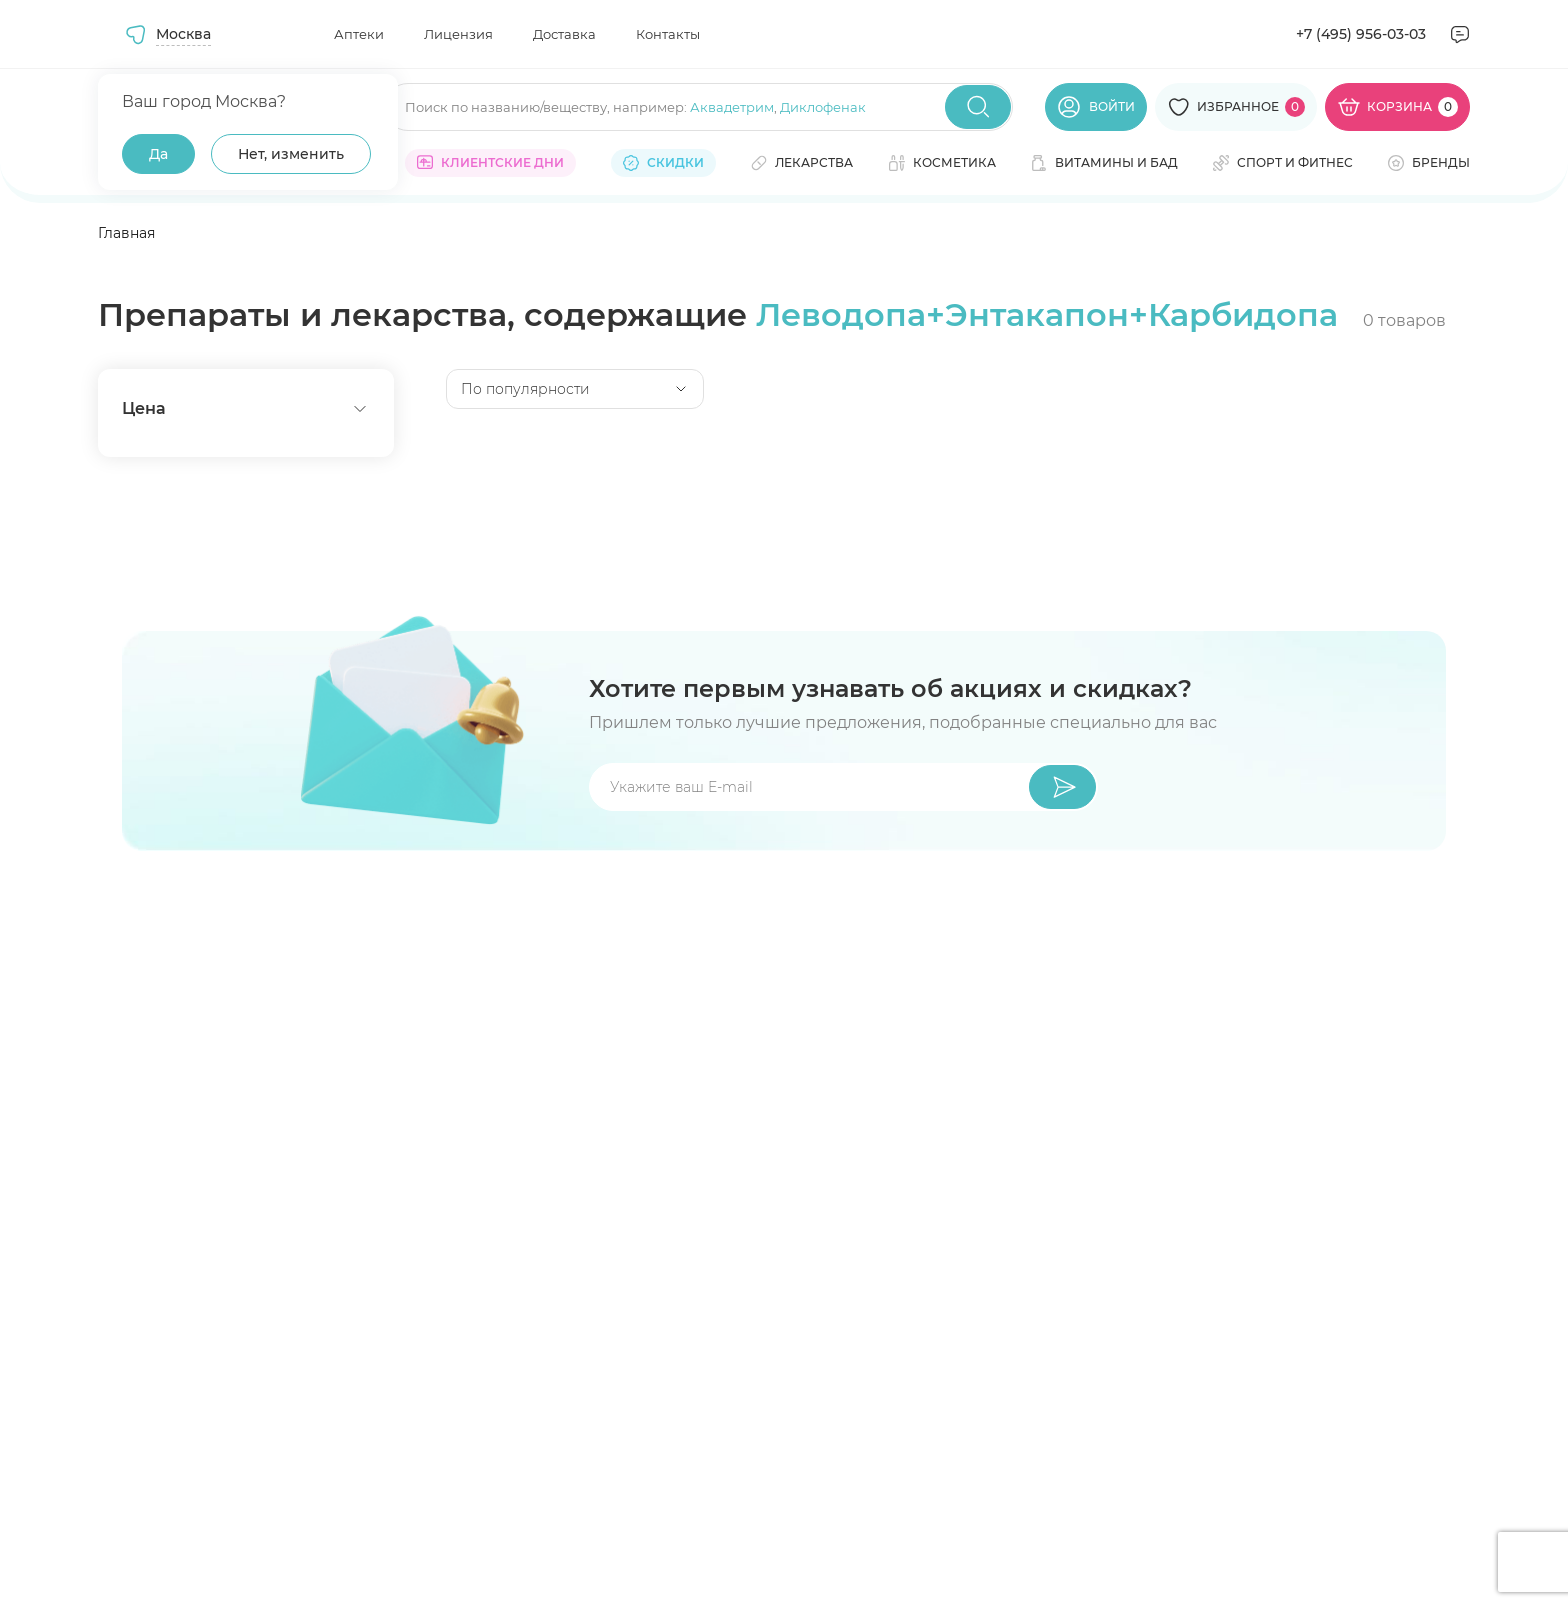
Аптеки (359, 34)
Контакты (668, 34)
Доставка (564, 34)
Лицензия (458, 34)
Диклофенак (823, 107)
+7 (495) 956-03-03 (1361, 34)
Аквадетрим (732, 107)
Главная (126, 233)
